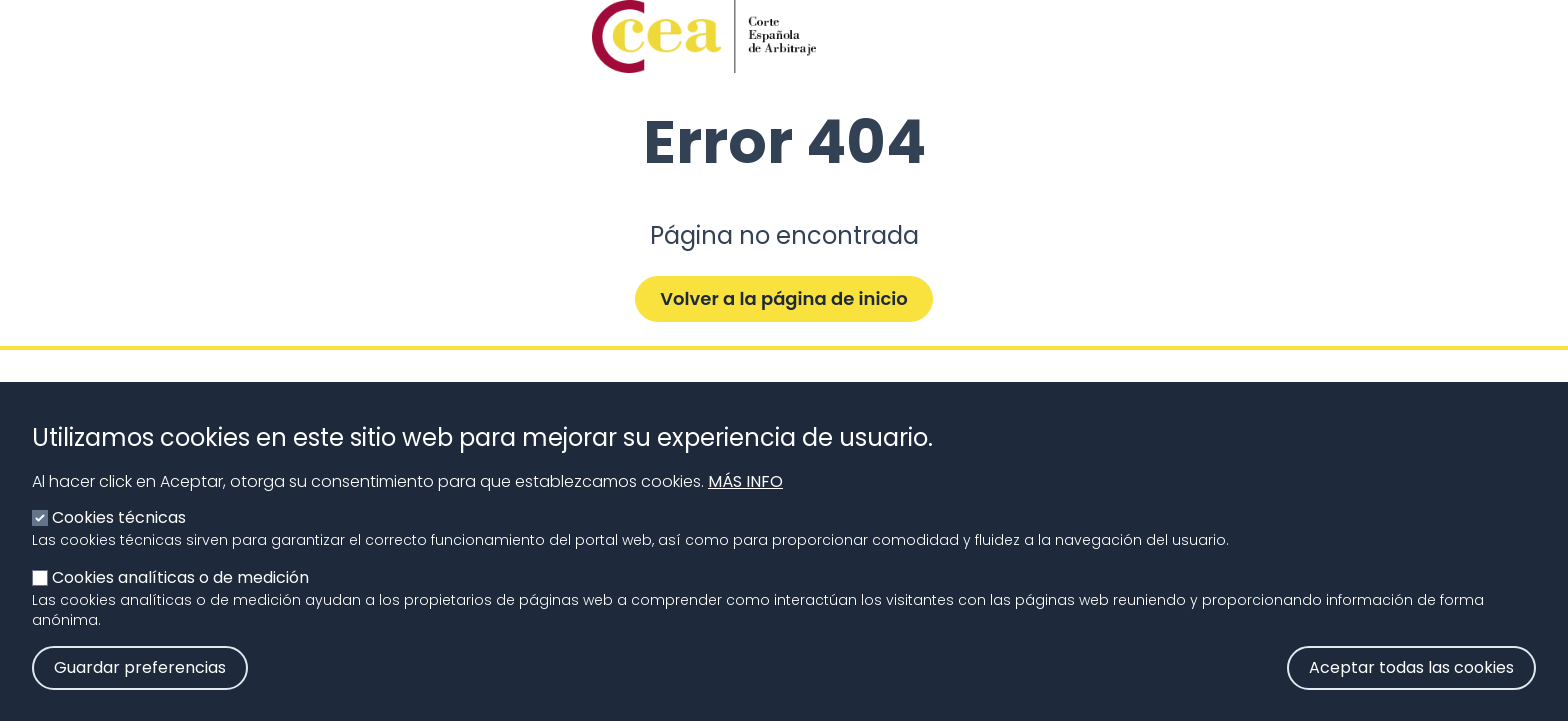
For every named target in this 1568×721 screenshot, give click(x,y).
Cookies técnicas (119, 536)
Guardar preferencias (140, 686)
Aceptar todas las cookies (1411, 686)
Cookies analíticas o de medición (180, 596)
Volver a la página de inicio (784, 298)
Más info (745, 500)
